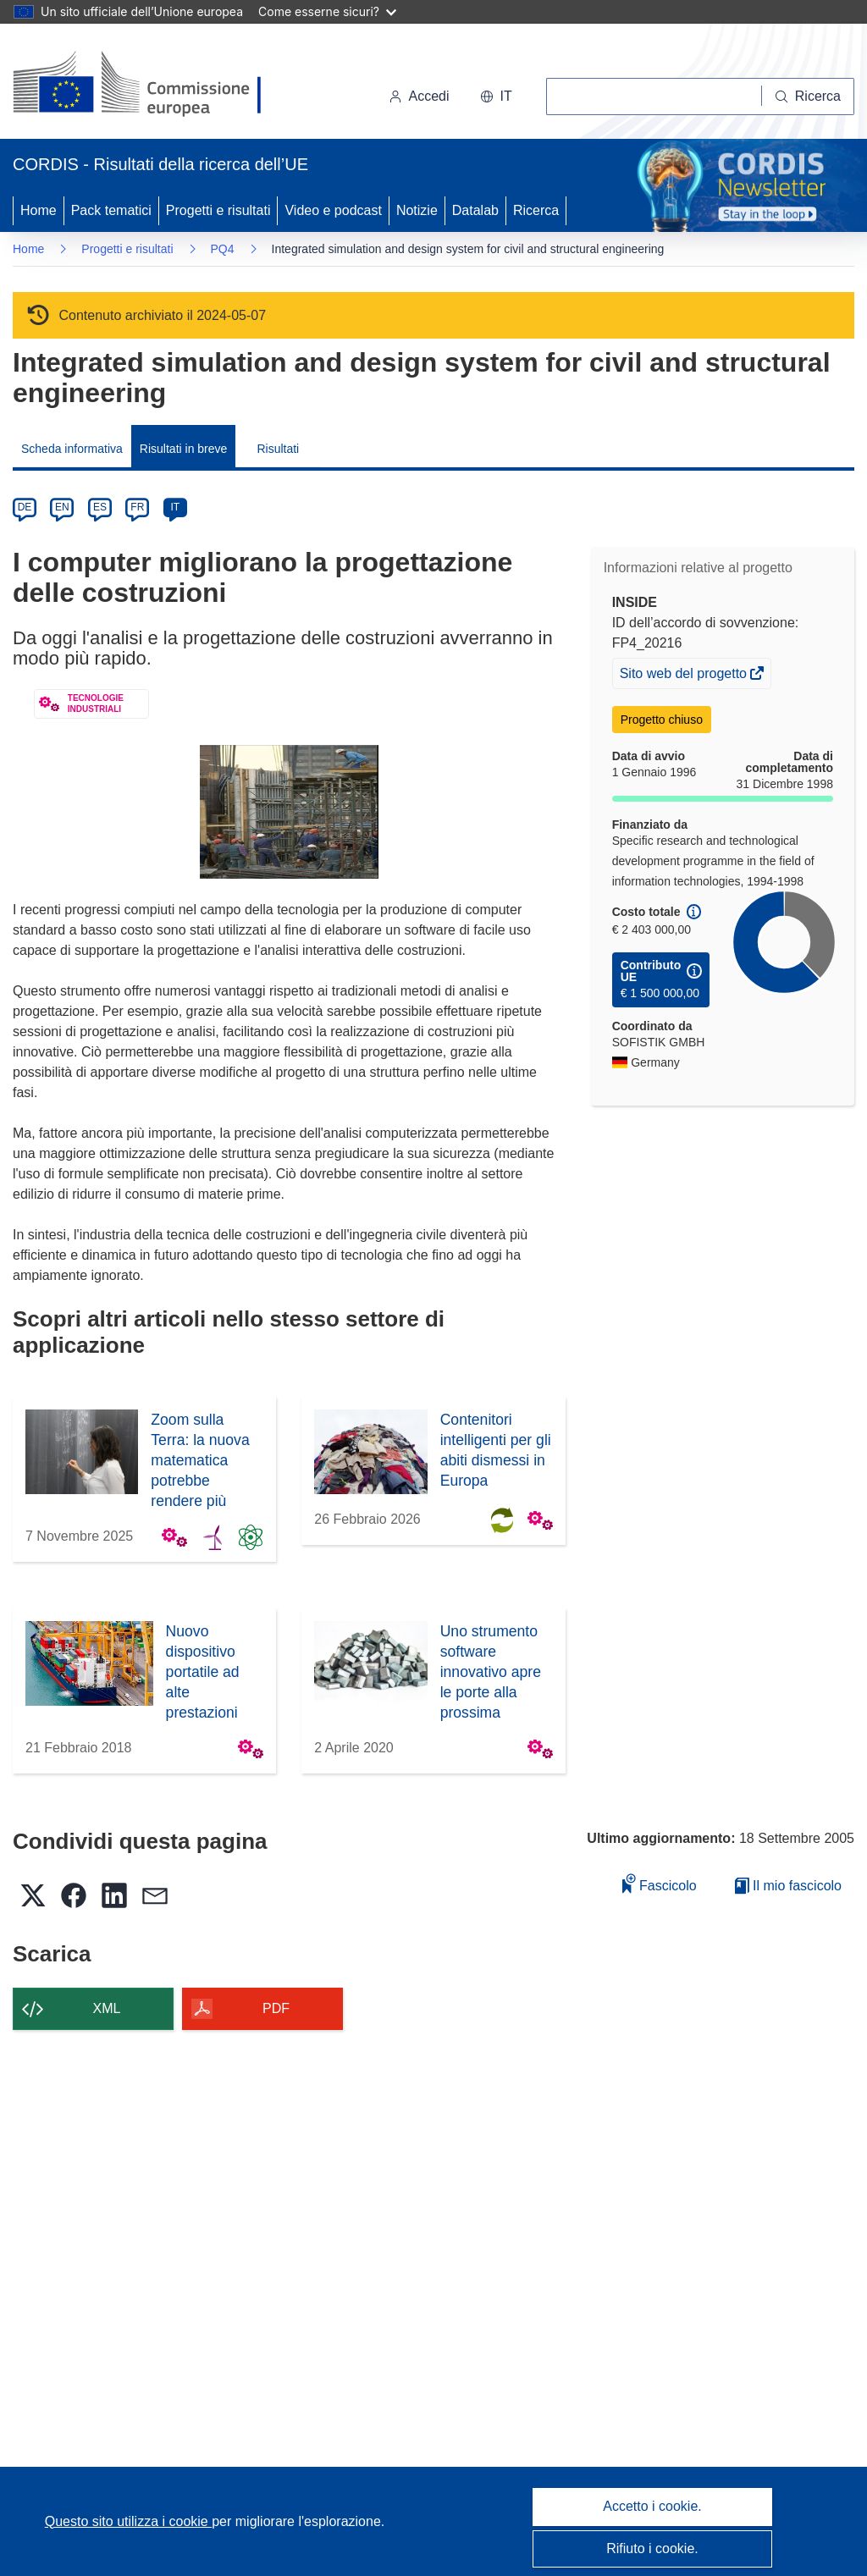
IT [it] (174, 507)
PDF (276, 2008)
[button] (496, 96)
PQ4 (223, 249)
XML (107, 2008)
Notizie (417, 210)
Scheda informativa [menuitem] (72, 448)
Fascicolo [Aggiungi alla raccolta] (659, 1883)
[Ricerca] (808, 96)
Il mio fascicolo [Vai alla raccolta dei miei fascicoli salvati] (788, 1886)
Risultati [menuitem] (278, 448)
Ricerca (536, 210)
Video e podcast (332, 210)
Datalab (475, 210)
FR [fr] (137, 507)
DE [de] (25, 507)
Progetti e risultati (218, 210)
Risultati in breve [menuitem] (184, 448)
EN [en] (62, 507)
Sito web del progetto (685, 675)
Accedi (419, 96)
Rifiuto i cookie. (652, 2548)
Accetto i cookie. (652, 2506)
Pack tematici (111, 210)
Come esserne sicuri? (327, 11)
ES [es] (100, 507)
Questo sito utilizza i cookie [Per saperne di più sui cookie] (128, 2521)
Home (38, 210)
